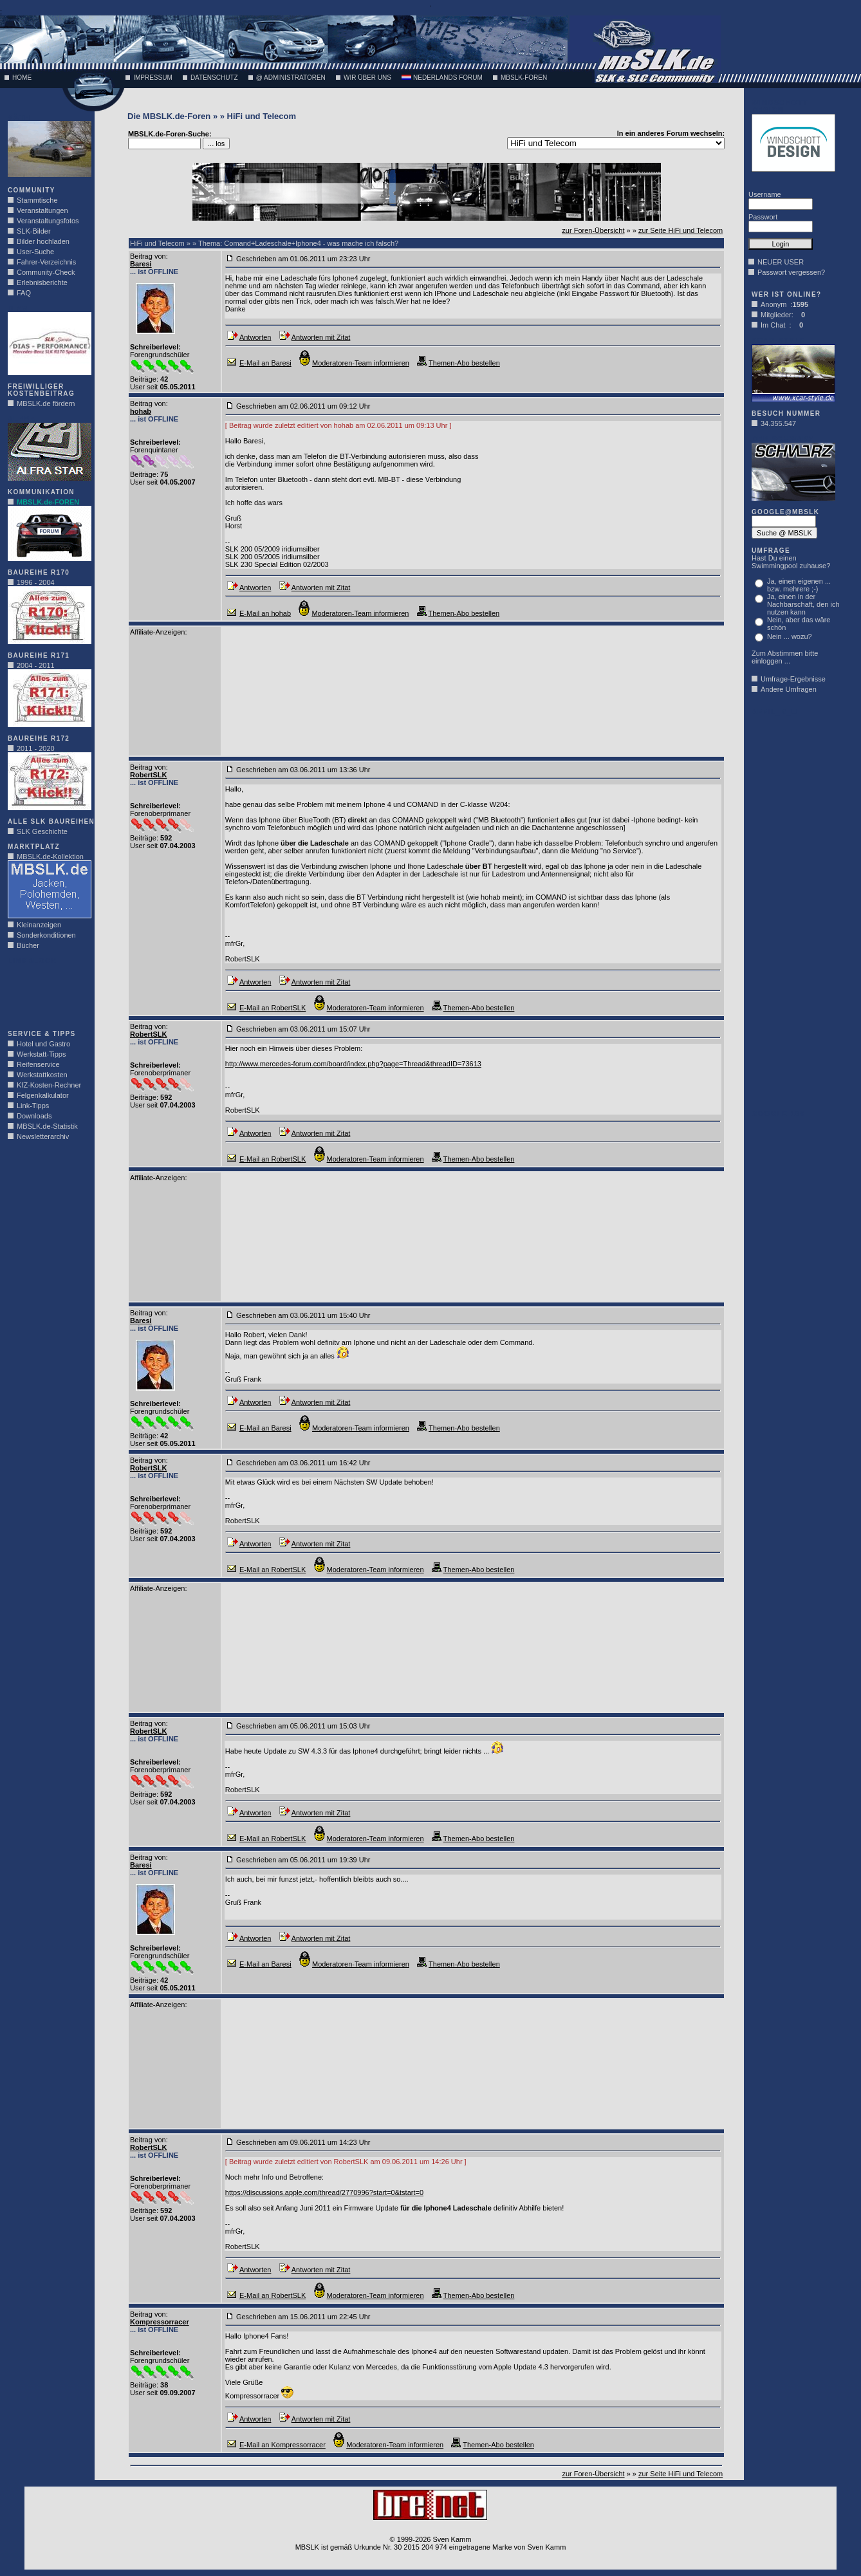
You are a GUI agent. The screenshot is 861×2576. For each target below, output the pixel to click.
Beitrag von (148, 256)
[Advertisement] (46, 994)
